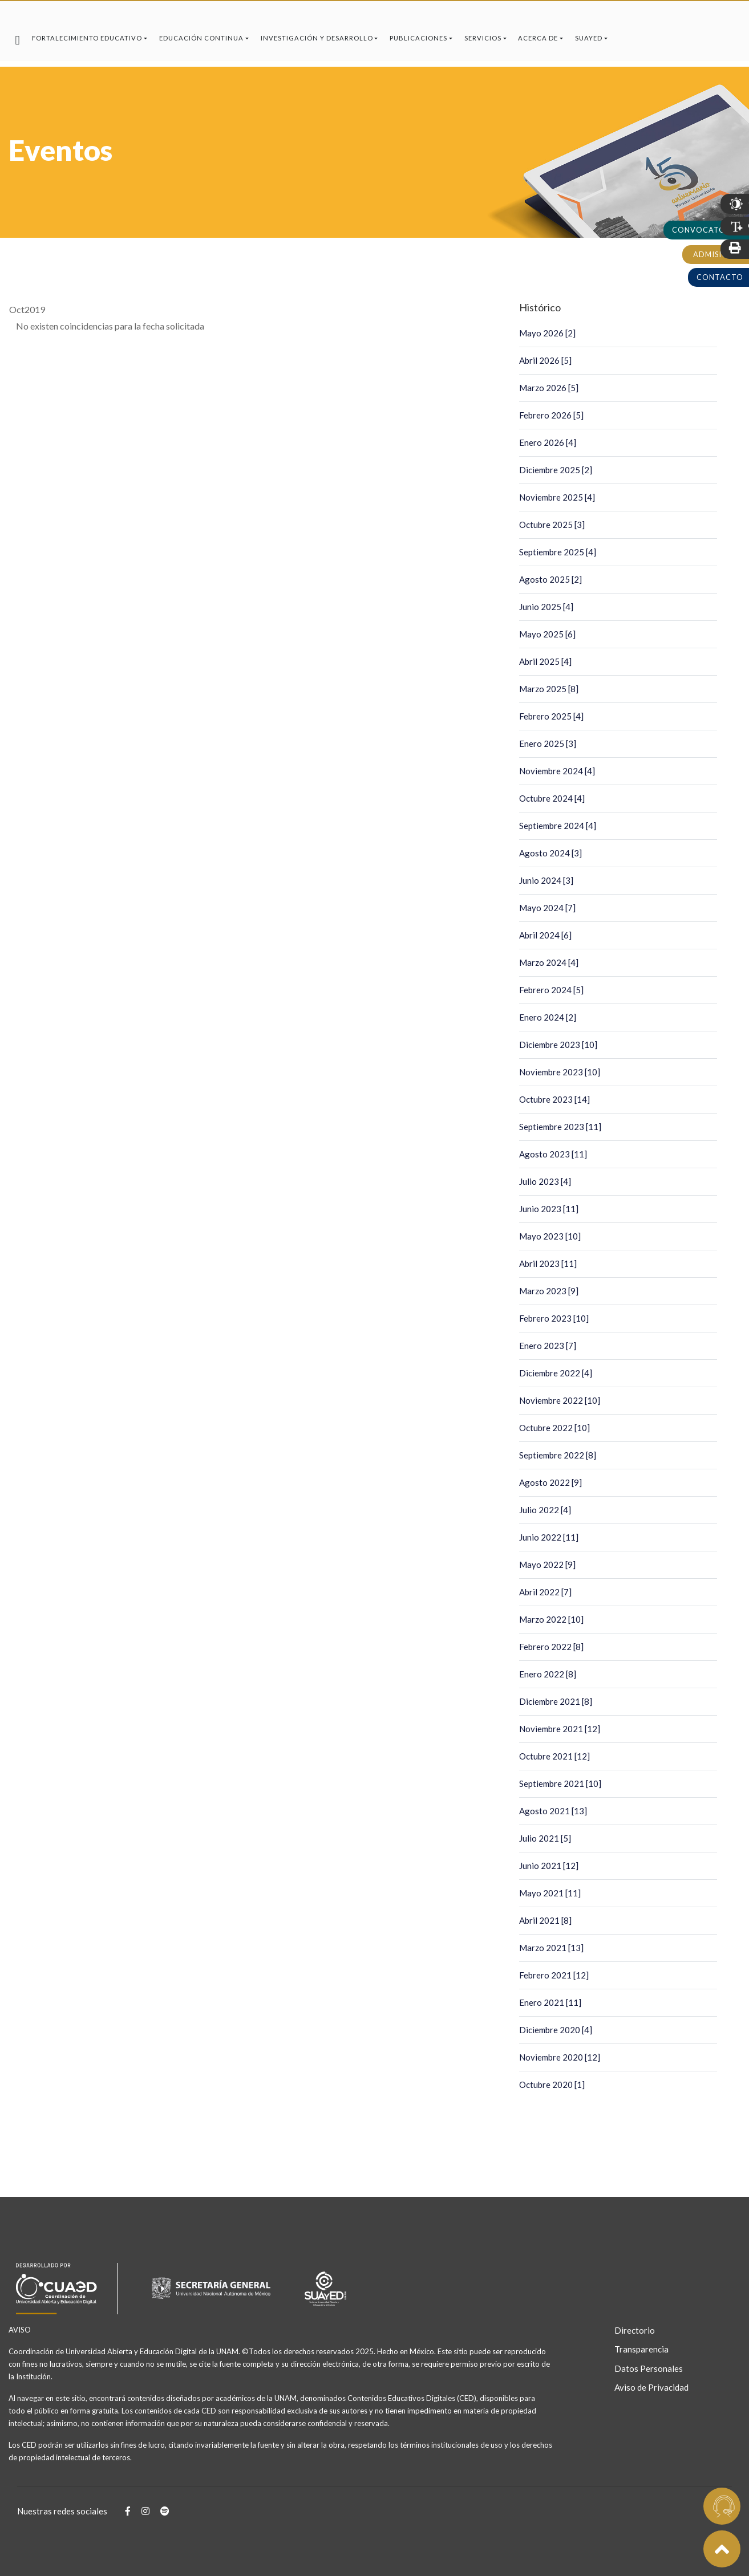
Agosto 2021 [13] (553, 1811)
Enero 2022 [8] (547, 1674)
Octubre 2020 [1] (552, 2084)
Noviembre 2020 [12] (559, 2057)
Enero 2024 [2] (547, 1017)
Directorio (634, 2330)
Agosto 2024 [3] (550, 853)
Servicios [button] (482, 38)
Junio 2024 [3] (546, 880)
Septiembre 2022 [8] (557, 1455)
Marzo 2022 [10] (551, 1619)
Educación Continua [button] (201, 38)
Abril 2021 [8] (545, 1920)
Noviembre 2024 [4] (557, 771)
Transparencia (641, 2349)
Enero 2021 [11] (550, 2002)
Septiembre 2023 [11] (560, 1127)
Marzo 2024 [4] (548, 962)
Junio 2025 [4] (546, 607)
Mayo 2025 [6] (547, 634)
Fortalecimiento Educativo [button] (87, 38)
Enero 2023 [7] (547, 1345)
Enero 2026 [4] (547, 442)
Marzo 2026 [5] (548, 388)
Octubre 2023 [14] (554, 1099)
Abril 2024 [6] (545, 935)
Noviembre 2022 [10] (559, 1400)
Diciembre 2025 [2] (555, 470)
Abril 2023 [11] (548, 1263)
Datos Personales (648, 2368)
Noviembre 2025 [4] (557, 497)
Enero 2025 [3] (547, 743)
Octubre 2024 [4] (552, 798)
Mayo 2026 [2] (547, 333)
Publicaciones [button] (418, 38)
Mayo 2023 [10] (550, 1236)
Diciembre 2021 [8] (555, 1701)
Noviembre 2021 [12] (559, 1729)
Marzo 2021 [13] (551, 1948)
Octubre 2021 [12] (554, 1756)
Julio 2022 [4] (545, 1510)
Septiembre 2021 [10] (560, 1783)
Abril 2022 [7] (545, 1592)
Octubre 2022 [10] (554, 1428)
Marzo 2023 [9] (548, 1291)
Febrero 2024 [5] (551, 990)
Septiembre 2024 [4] (557, 825)
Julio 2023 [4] (545, 1181)
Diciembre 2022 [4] (555, 1373)
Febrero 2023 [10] (554, 1318)
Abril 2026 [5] (545, 360)
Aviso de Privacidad (648, 2387)
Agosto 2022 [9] (550, 1482)
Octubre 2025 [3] (552, 524)
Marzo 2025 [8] (548, 689)
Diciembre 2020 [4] (555, 2030)
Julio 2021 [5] (545, 1838)
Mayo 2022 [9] (547, 1564)
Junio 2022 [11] (548, 1537)
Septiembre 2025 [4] (557, 552)
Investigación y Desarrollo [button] (317, 38)
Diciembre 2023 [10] (558, 1044)
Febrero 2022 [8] (551, 1647)
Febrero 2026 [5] (551, 415)
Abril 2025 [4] (545, 661)
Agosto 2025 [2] (550, 579)
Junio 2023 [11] (548, 1209)
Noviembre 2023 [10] (559, 1072)
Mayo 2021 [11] (550, 1893)
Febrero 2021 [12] (554, 1975)
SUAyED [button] (588, 38)
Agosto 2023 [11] (553, 1154)
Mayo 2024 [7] (547, 908)
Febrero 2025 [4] (551, 716)
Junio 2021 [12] (548, 1865)
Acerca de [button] (538, 38)
